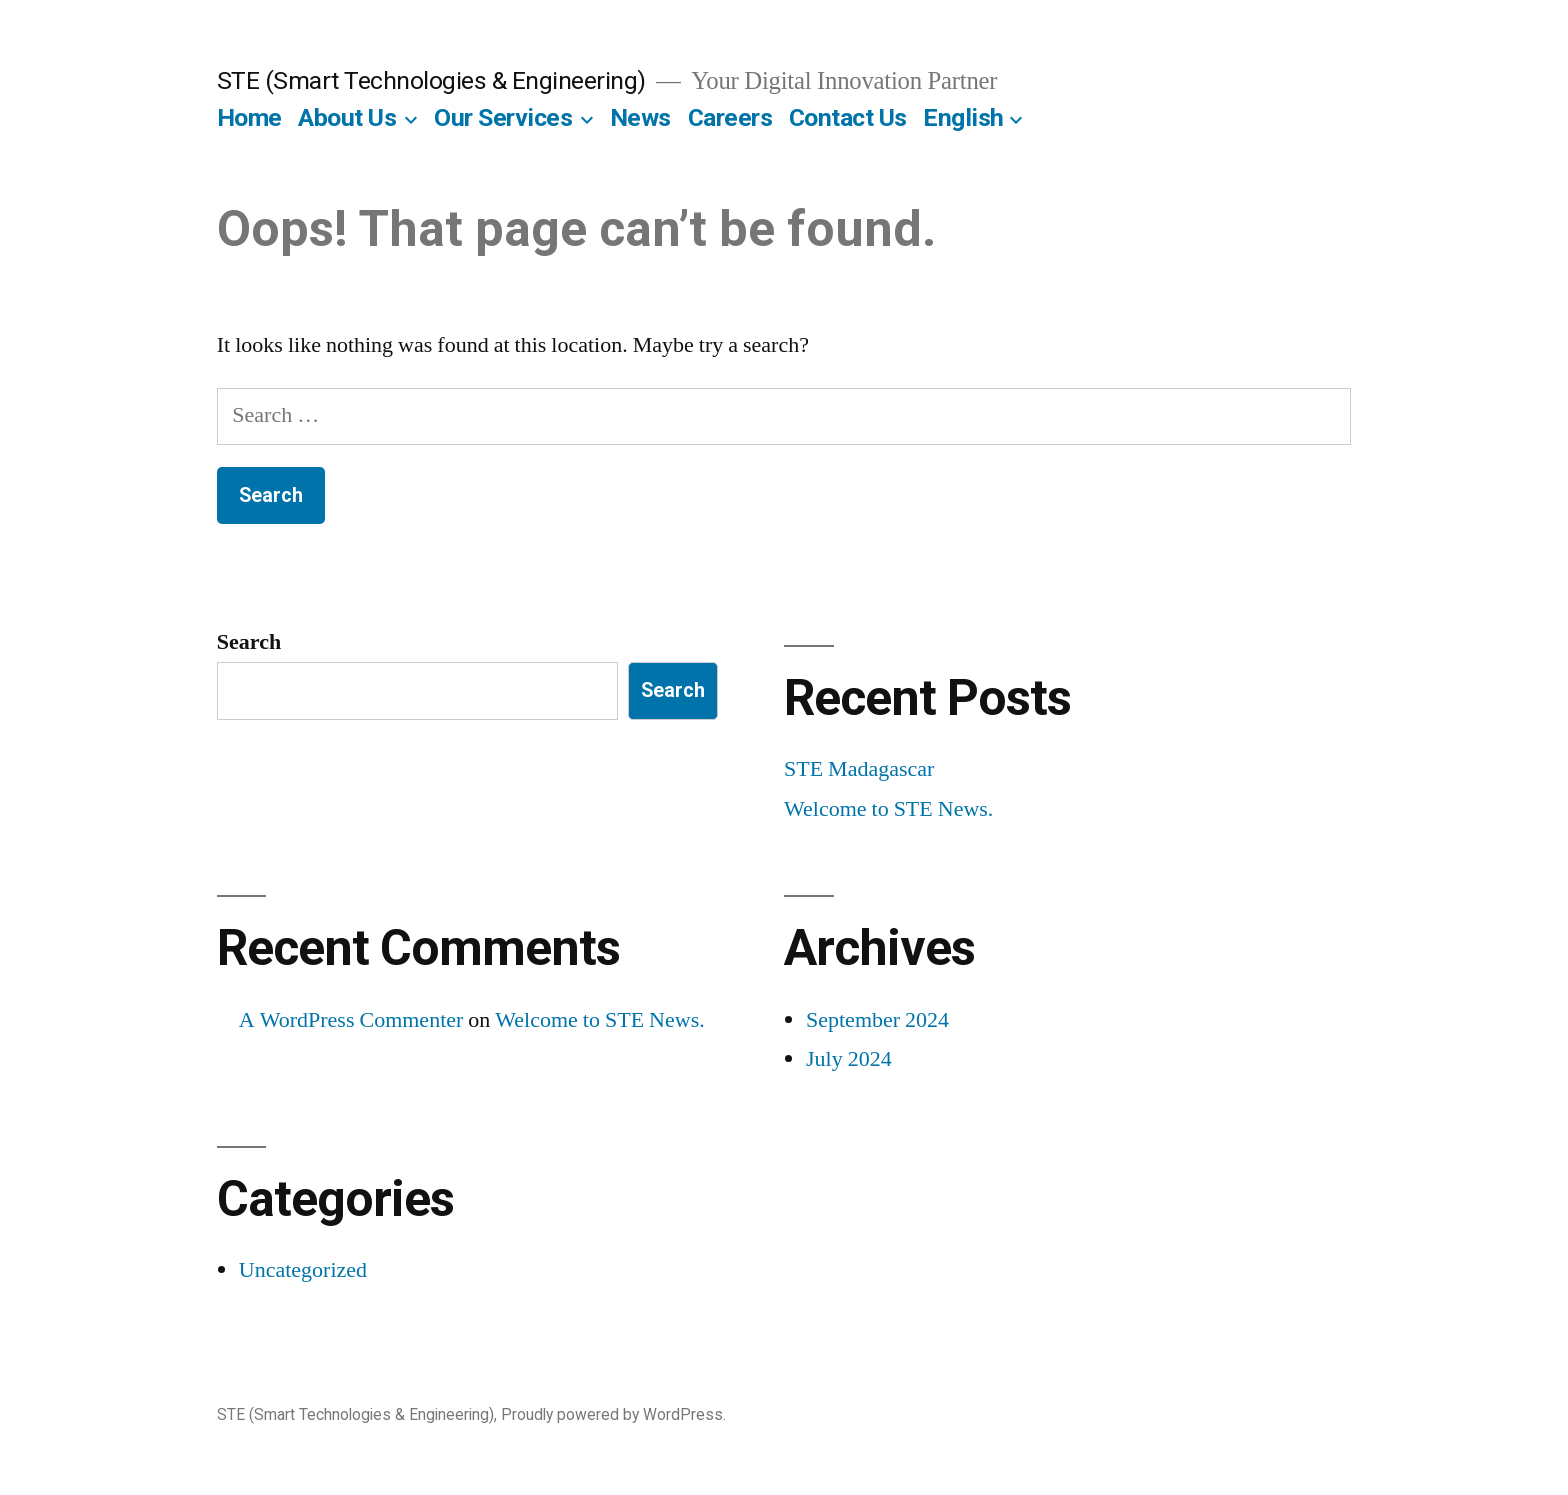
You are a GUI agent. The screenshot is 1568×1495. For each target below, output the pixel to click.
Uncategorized (303, 1270)
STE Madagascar (859, 769)
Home (249, 117)
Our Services (503, 117)
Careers (730, 117)
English (963, 117)
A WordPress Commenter (351, 1020)
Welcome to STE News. (888, 809)
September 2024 (877, 1020)
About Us (347, 117)
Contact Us (848, 117)
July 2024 (849, 1059)
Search (249, 642)
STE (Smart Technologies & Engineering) (431, 80)
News (640, 117)
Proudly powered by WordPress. (613, 1414)
